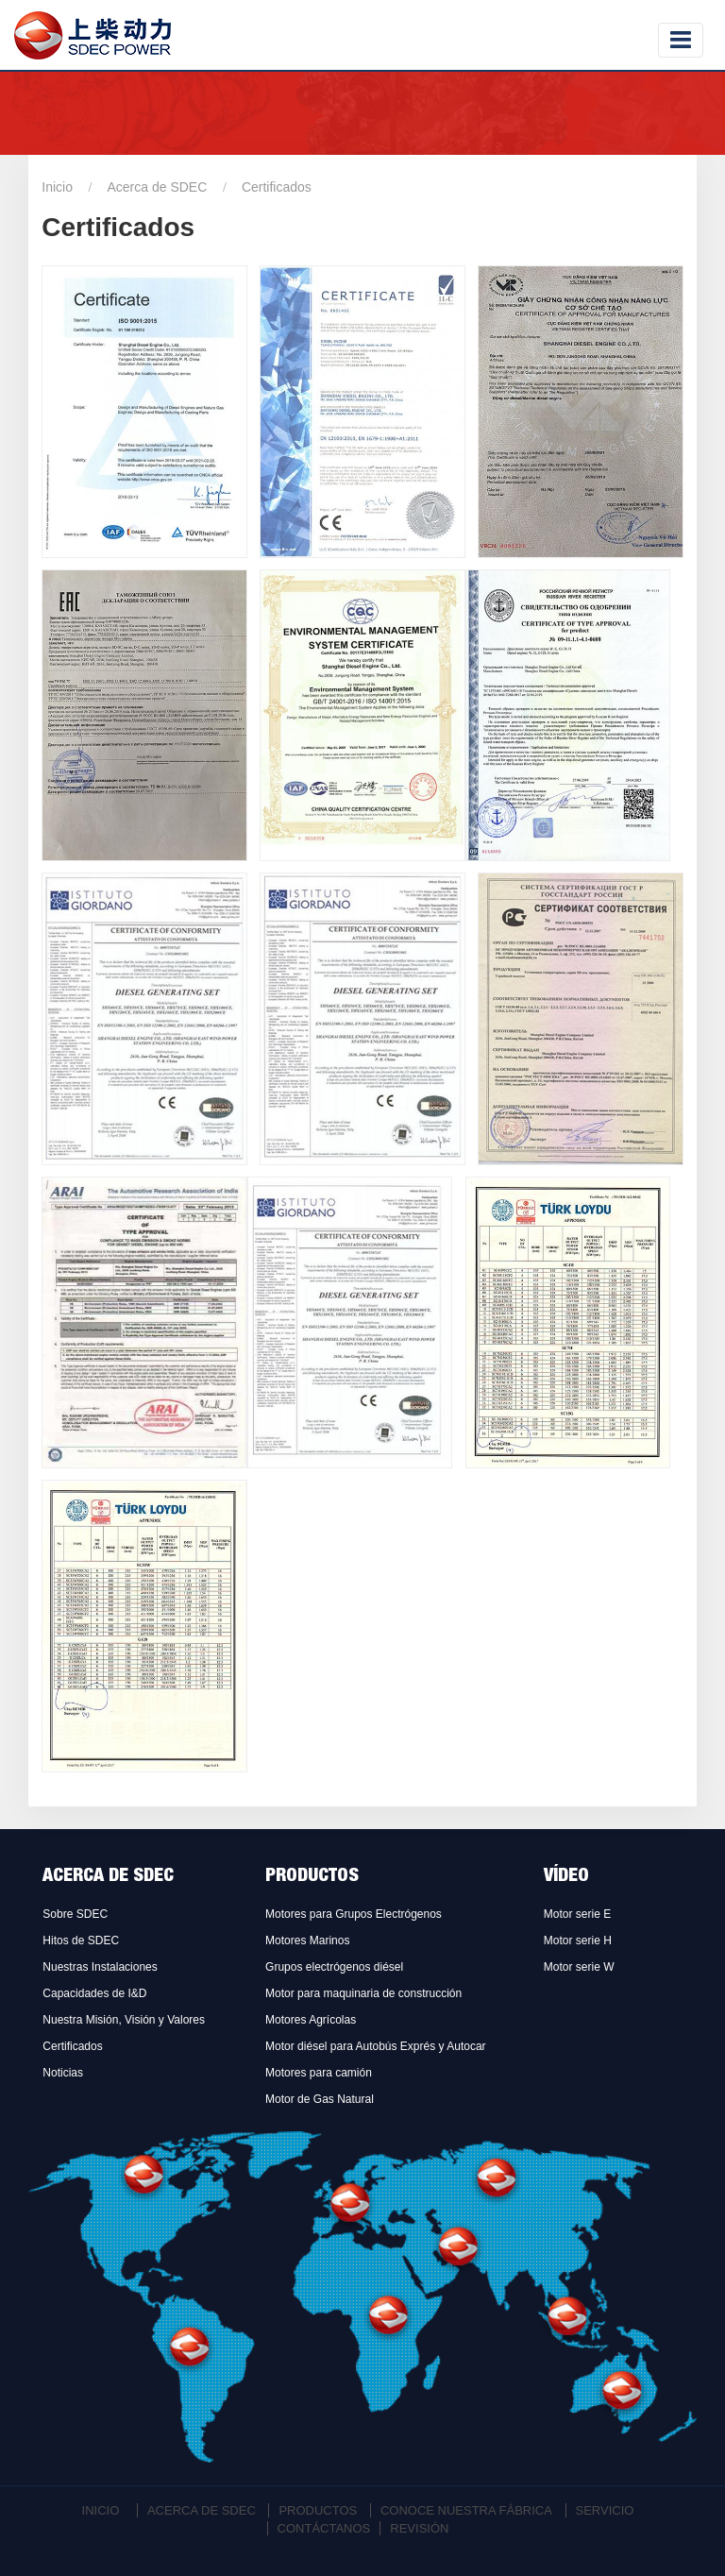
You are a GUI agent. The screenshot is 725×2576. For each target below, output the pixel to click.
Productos (312, 1877)
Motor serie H (578, 1940)
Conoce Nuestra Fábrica (466, 2510)
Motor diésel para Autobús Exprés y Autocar (375, 2046)
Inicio (57, 187)
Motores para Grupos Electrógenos (353, 1914)
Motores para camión (318, 2072)
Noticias (62, 2072)
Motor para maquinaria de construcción (363, 1993)
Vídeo (566, 1877)
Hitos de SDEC (80, 1940)
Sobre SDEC (75, 1914)
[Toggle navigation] (680, 40)
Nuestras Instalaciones (99, 1967)
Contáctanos (324, 2528)
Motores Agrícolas (310, 2019)
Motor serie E (577, 1914)
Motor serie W (579, 1967)
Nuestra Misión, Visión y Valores (123, 2019)
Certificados (72, 2046)
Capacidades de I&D (94, 1993)
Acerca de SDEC (158, 187)
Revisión (419, 2528)
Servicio (605, 2510)
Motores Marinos (307, 1940)
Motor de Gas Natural (319, 2099)
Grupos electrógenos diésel (334, 1967)
